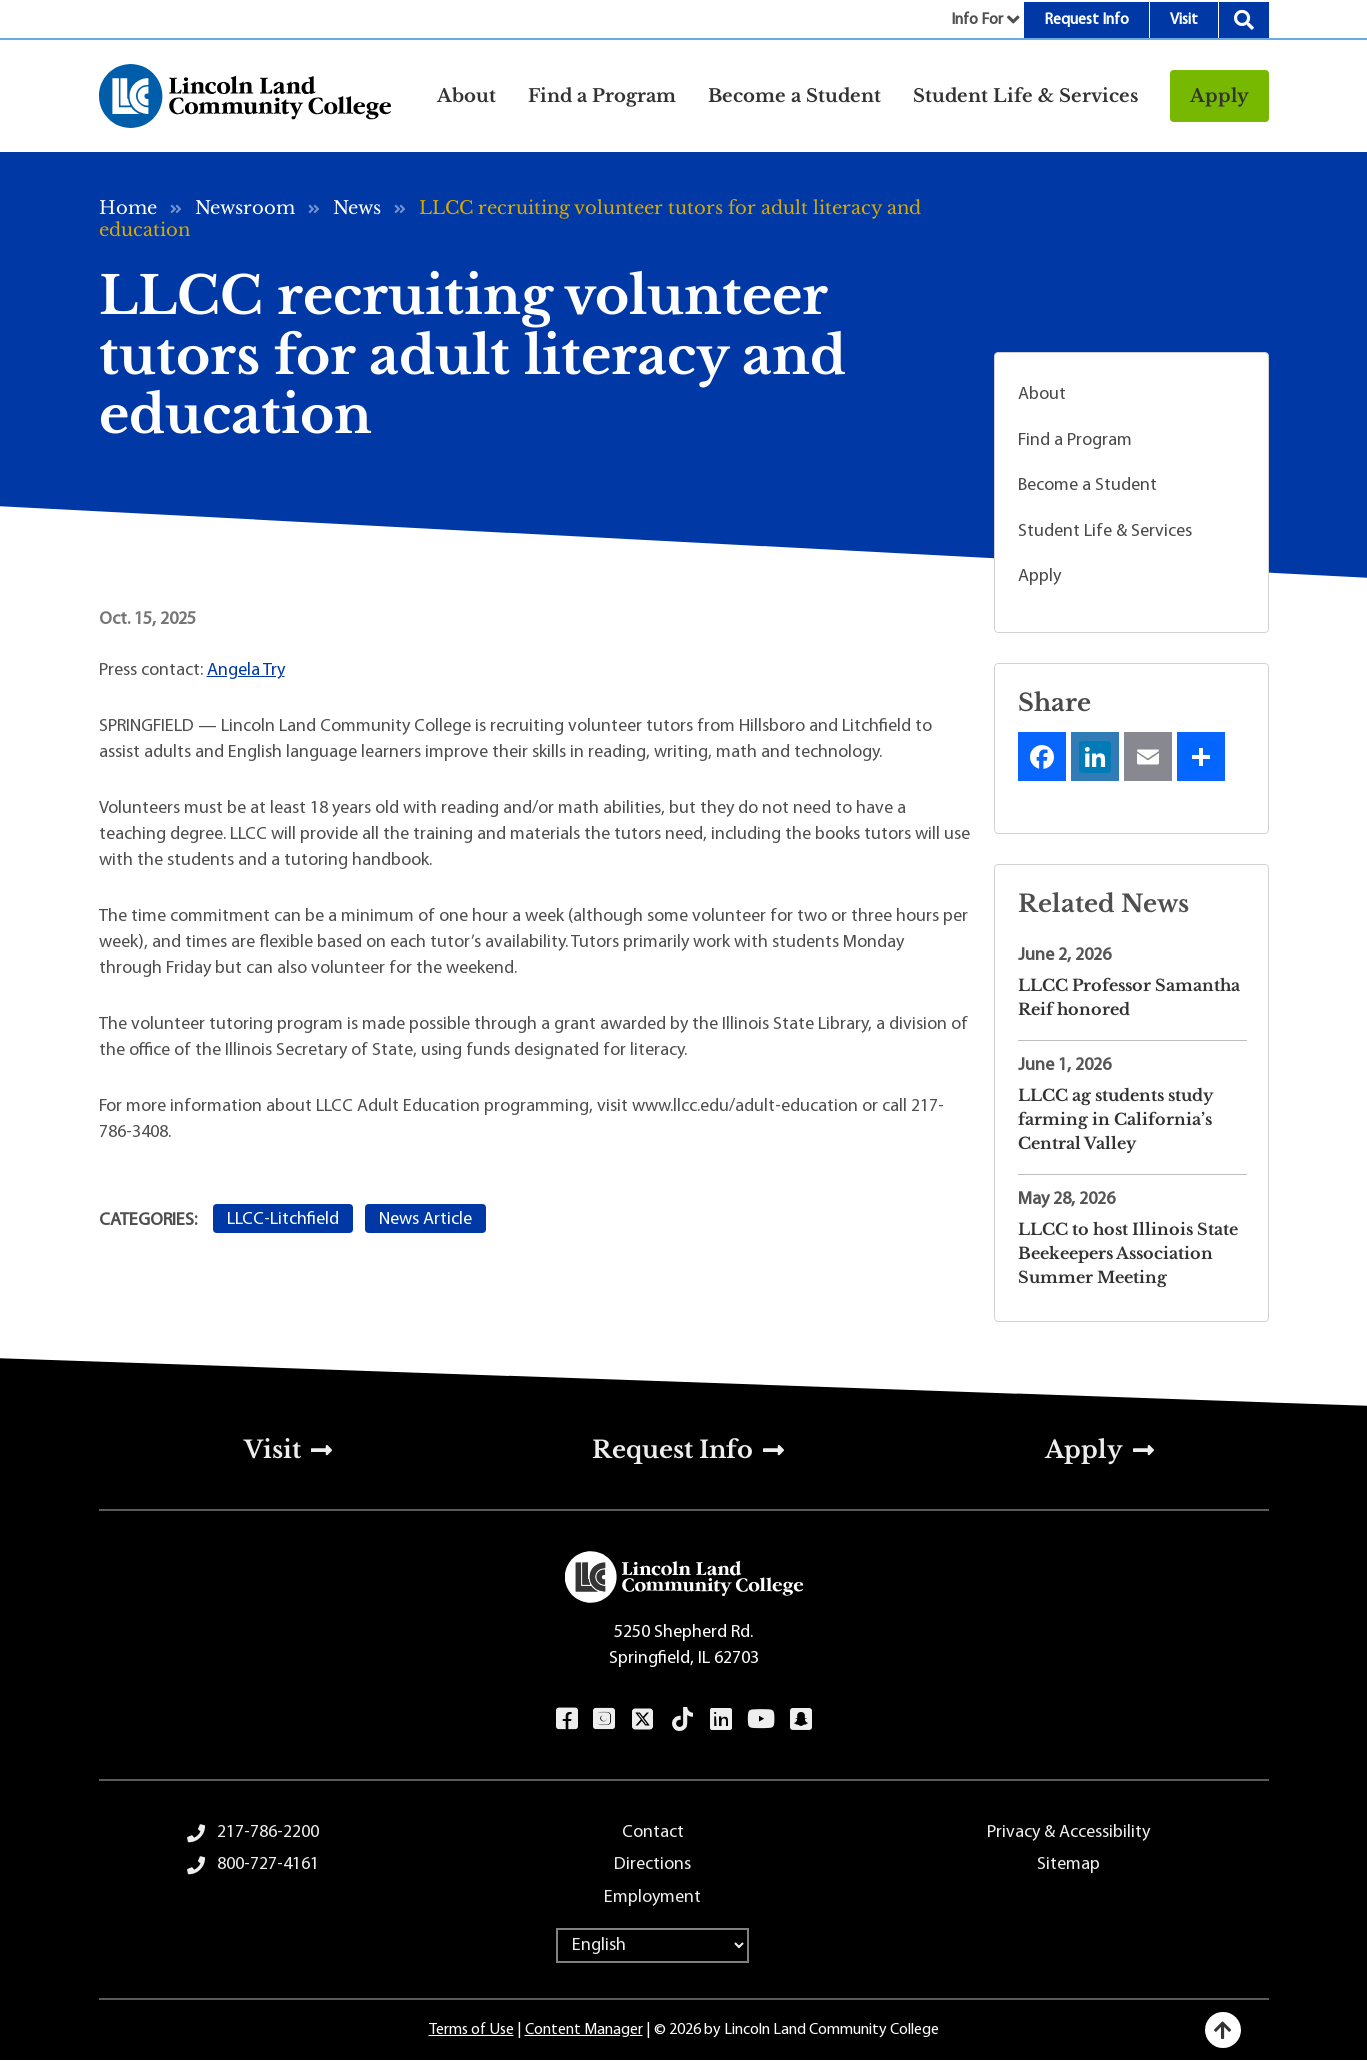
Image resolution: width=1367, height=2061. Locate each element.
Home (128, 208)
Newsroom (245, 208)
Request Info (1086, 20)
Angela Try (246, 670)
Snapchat (800, 1719)
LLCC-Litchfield (283, 1219)
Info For (977, 20)
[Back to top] (1223, 2030)
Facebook (566, 1719)
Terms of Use (471, 2030)
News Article (425, 1219)
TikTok (682, 1719)
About (1042, 394)
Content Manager (584, 2030)
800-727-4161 (268, 1864)
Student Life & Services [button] (1025, 96)
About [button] (466, 96)
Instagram (603, 1719)
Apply (1219, 96)
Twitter (642, 1719)
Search (1244, 20)
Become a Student (1087, 485)
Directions (652, 1864)
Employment (652, 1897)
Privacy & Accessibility (1068, 1832)
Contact (653, 1832)
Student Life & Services (1105, 531)
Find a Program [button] (602, 96)
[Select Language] (652, 1945)
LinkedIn (720, 1719)
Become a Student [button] (794, 96)
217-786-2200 (268, 1832)
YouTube (760, 1719)
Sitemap (1068, 1864)
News (357, 208)
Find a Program (1075, 440)
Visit (1184, 20)
